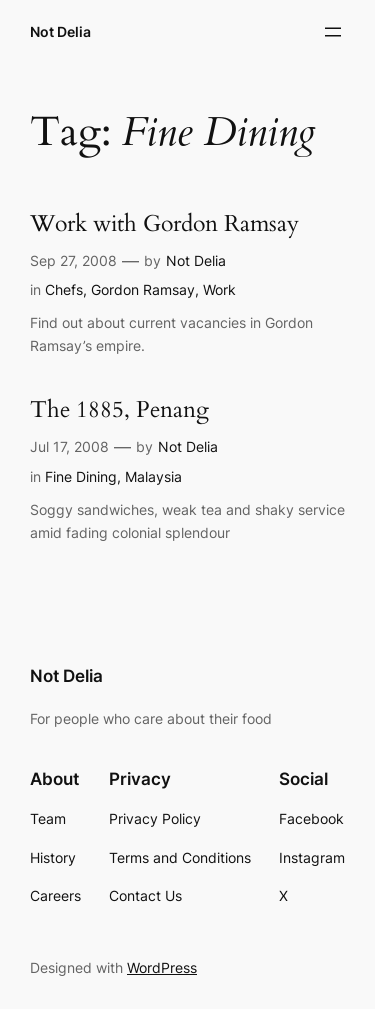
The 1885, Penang (119, 410)
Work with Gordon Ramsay (164, 224)
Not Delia (60, 31)
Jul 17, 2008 (69, 446)
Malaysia (153, 476)
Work (219, 289)
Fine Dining (81, 476)
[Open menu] (333, 32)
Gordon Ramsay (143, 289)
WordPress (162, 967)
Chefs (64, 289)
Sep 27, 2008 (73, 260)
